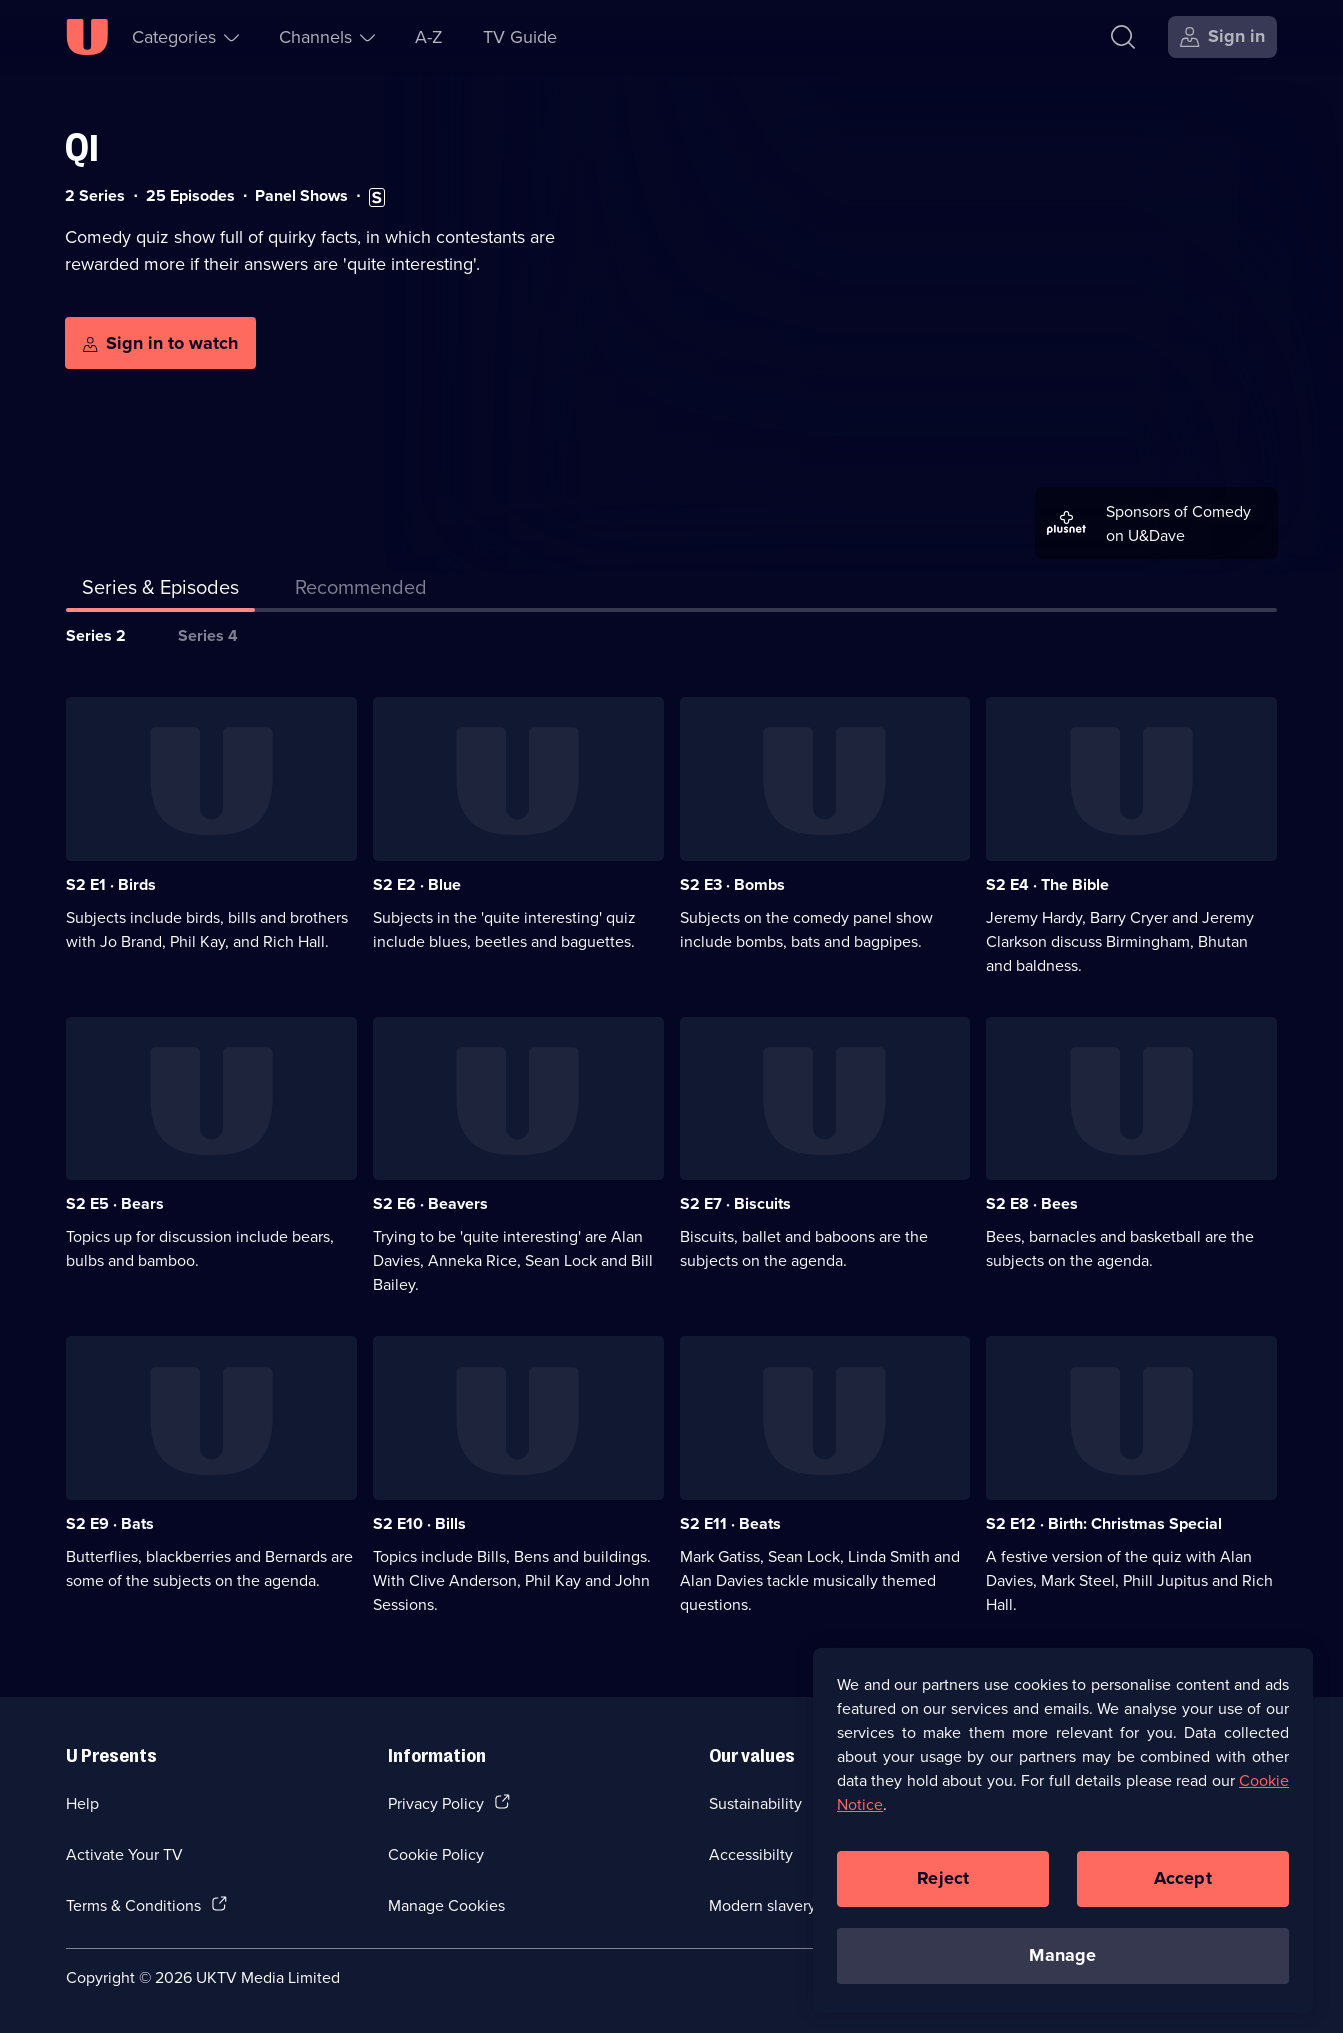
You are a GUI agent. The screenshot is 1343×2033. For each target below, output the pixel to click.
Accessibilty (751, 1854)
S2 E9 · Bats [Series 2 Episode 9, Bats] (110, 1523)
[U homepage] (87, 37)
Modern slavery (762, 1905)
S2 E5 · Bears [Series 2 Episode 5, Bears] (115, 1203)
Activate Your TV (124, 1854)
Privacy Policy (436, 1803)
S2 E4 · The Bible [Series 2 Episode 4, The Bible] (1047, 884)
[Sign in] (1222, 37)
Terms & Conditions (133, 1905)
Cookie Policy (436, 1854)
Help (82, 1803)
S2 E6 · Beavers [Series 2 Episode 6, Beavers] (430, 1203)
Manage (1062, 1962)
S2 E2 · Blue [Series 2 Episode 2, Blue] (417, 884)
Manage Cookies (446, 1905)
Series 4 (208, 635)
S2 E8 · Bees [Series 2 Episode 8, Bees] (1032, 1203)
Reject (943, 1885)
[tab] (361, 591)
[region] (1063, 1837)
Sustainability (755, 1803)
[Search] (1123, 37)
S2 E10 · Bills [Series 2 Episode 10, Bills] (419, 1523)
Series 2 (96, 635)
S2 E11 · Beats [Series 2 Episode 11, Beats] (730, 1523)
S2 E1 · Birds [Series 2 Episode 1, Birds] (111, 884)
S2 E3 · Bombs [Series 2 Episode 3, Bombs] (732, 884)
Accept (1183, 1885)
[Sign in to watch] (160, 343)
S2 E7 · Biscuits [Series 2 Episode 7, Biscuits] (735, 1203)
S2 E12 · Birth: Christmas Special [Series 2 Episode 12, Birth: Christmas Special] (1104, 1523)
